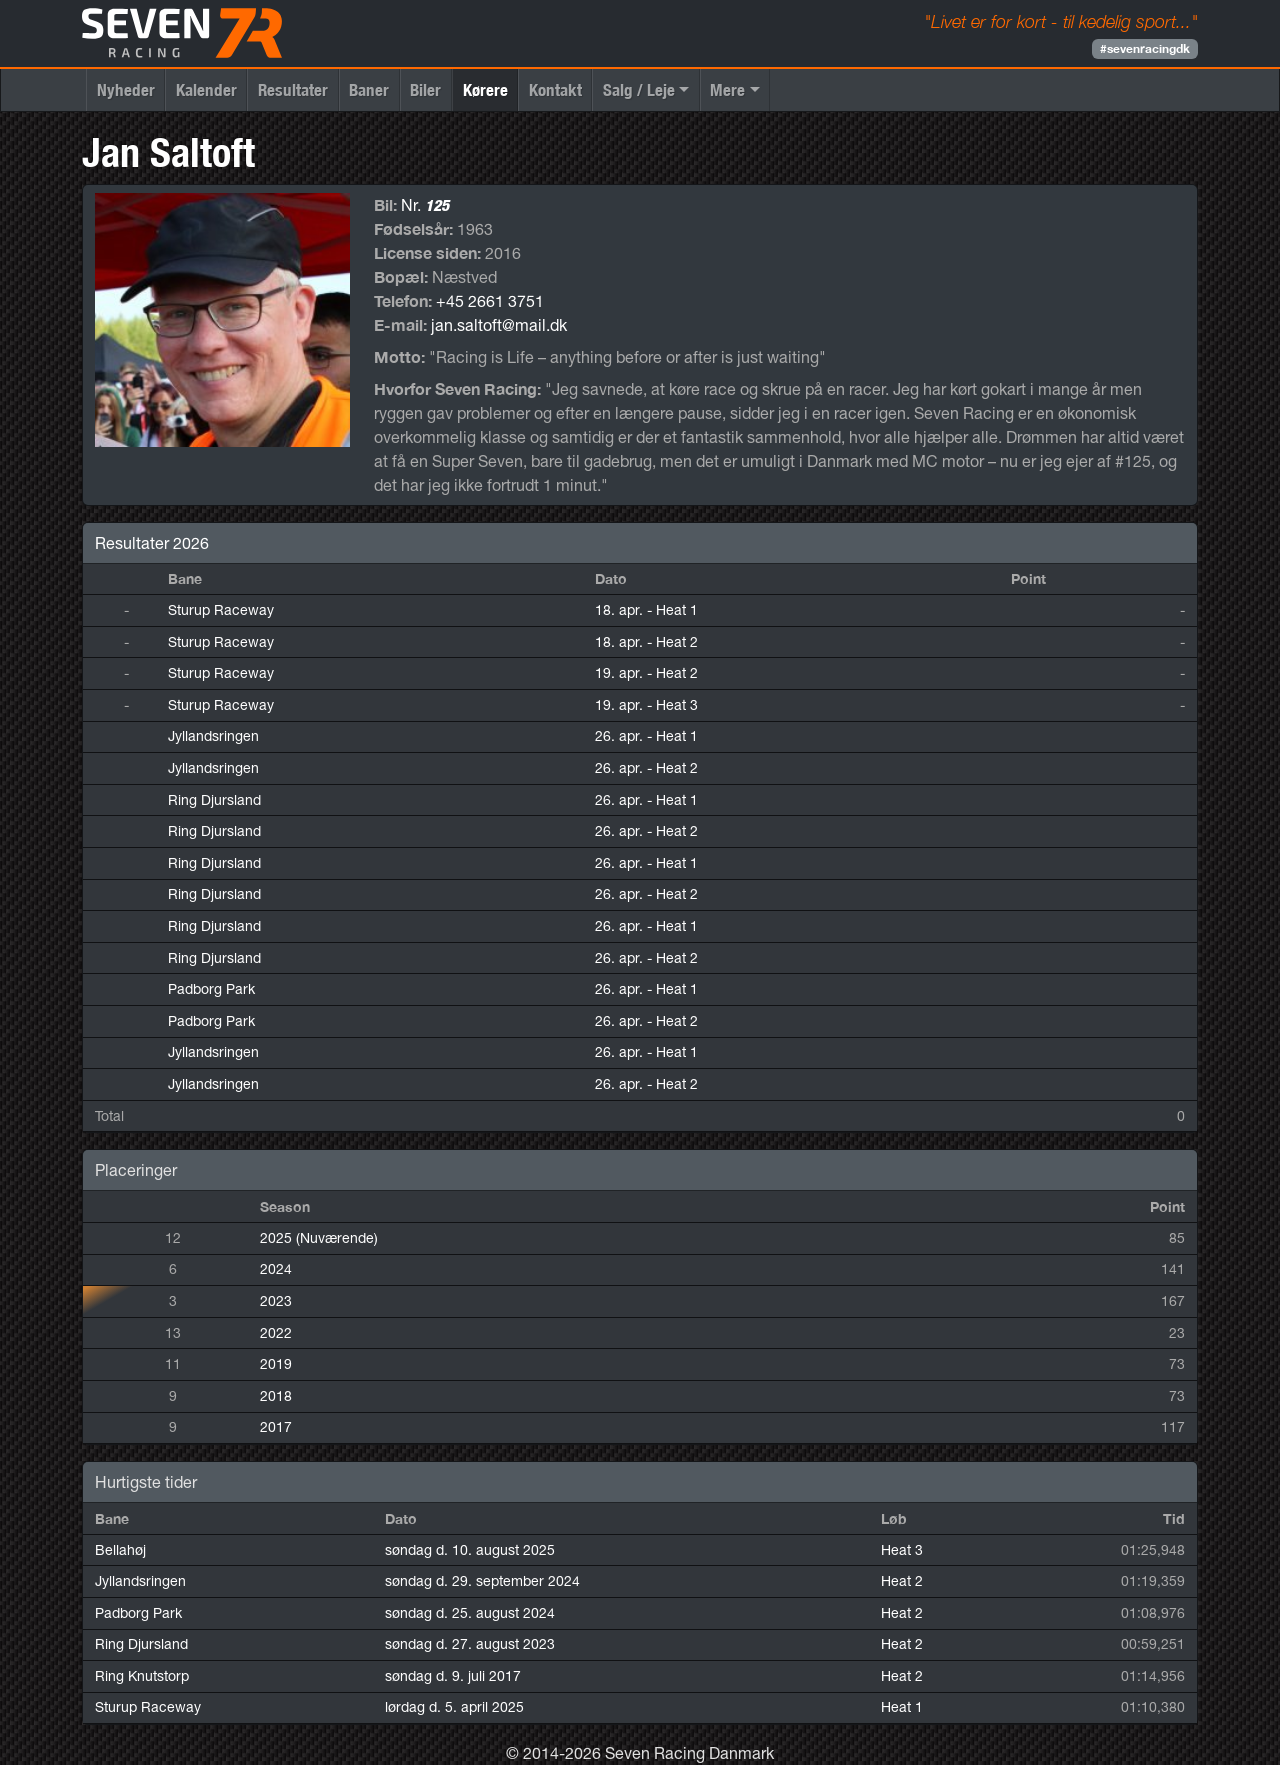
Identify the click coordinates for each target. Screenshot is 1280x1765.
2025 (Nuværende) (319, 1238)
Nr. (425, 205)
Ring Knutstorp (142, 1676)
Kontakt (555, 89)
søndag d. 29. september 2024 (482, 1581)
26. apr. (646, 736)
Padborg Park (211, 989)
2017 (276, 1427)
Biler (425, 89)
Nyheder (126, 89)
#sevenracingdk (1145, 48)
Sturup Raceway (221, 610)
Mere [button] (727, 89)
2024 (276, 1269)
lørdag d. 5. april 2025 (454, 1707)
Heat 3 (902, 1550)
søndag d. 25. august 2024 (470, 1613)
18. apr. (646, 610)
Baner (369, 89)
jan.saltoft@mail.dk (499, 325)
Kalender (206, 89)
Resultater (293, 89)
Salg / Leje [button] (639, 89)
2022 (276, 1333)
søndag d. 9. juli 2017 (453, 1676)
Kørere (485, 89)
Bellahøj (120, 1550)
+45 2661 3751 (490, 301)
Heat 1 (902, 1707)
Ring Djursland (214, 800)
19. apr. (646, 673)
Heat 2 (902, 1581)
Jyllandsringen (213, 736)
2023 (276, 1301)
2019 (276, 1364)
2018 (276, 1396)
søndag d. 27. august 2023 (470, 1644)
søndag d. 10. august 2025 (470, 1550)
